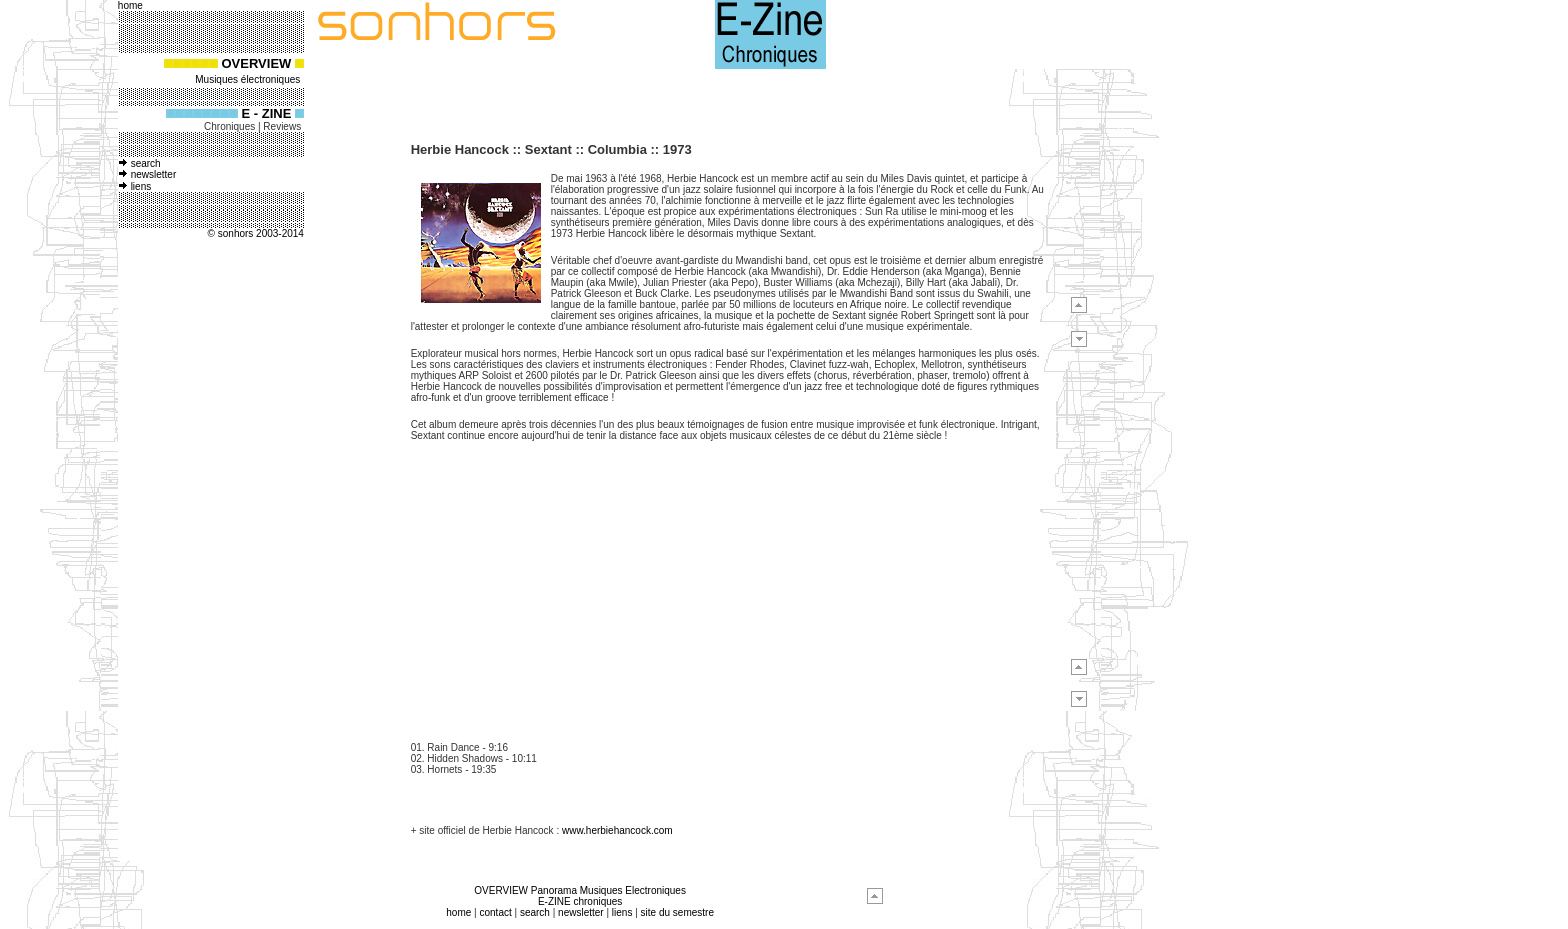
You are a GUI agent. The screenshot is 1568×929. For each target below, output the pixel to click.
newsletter (154, 174)
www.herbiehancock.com (617, 830)
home (458, 912)
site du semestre (677, 912)
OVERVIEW (256, 63)
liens (141, 186)
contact (495, 912)
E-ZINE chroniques (580, 901)
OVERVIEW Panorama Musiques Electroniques (580, 890)
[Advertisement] (186, 557)
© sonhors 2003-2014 (256, 233)
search (146, 163)
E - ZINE (267, 113)
